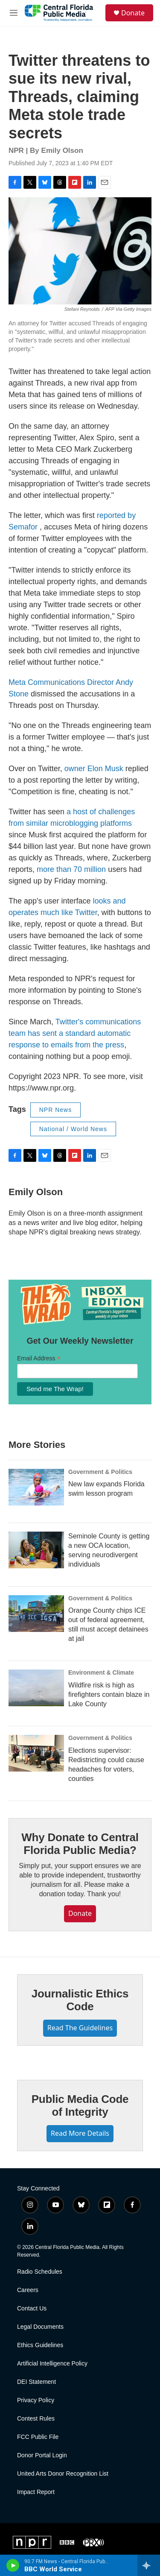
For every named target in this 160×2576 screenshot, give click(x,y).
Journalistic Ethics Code (80, 2000)
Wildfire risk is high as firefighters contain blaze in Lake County (108, 1694)
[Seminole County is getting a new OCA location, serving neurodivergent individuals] (36, 1550)
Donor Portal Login (42, 2455)
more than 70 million (71, 869)
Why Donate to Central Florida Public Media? (80, 1844)
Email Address (39, 1358)
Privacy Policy (35, 2400)
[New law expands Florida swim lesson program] (36, 1487)
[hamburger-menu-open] (13, 12)
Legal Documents (40, 2327)
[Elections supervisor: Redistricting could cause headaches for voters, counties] (36, 1753)
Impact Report (36, 2492)
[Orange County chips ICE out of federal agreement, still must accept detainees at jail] (36, 1613)
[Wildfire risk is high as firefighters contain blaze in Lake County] (36, 1688)
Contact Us (32, 2308)
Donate (133, 13)
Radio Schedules (39, 2272)
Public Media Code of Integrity (80, 2105)
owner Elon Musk (93, 768)
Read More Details (80, 2133)
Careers (27, 2290)
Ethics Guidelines (40, 2345)
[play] (13, 2565)
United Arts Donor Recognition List (62, 2474)
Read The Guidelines (80, 2027)
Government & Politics (100, 1471)
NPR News (55, 1109)
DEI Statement (36, 2382)
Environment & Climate (101, 1672)
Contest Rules (36, 2418)
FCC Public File (37, 2437)
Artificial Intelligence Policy (52, 2363)
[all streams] (148, 2565)
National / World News (73, 1129)
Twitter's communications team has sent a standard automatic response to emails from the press (75, 1033)
